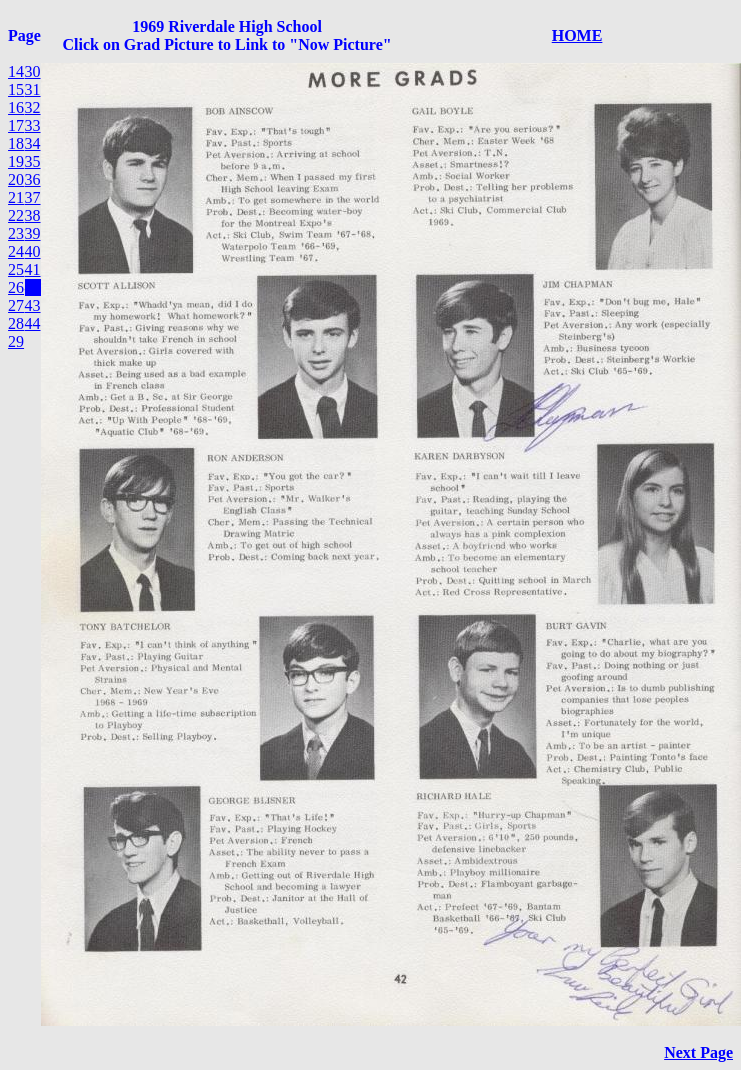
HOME (577, 35)
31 (33, 89)
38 (33, 215)
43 (33, 305)
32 (33, 107)
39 (33, 233)
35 (33, 161)
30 (33, 71)
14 (16, 71)
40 (33, 251)
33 (33, 125)
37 (33, 197)
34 (33, 143)
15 (16, 89)
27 (16, 305)
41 (33, 269)
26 (16, 287)
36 (33, 179)
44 (33, 323)
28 (16, 323)
